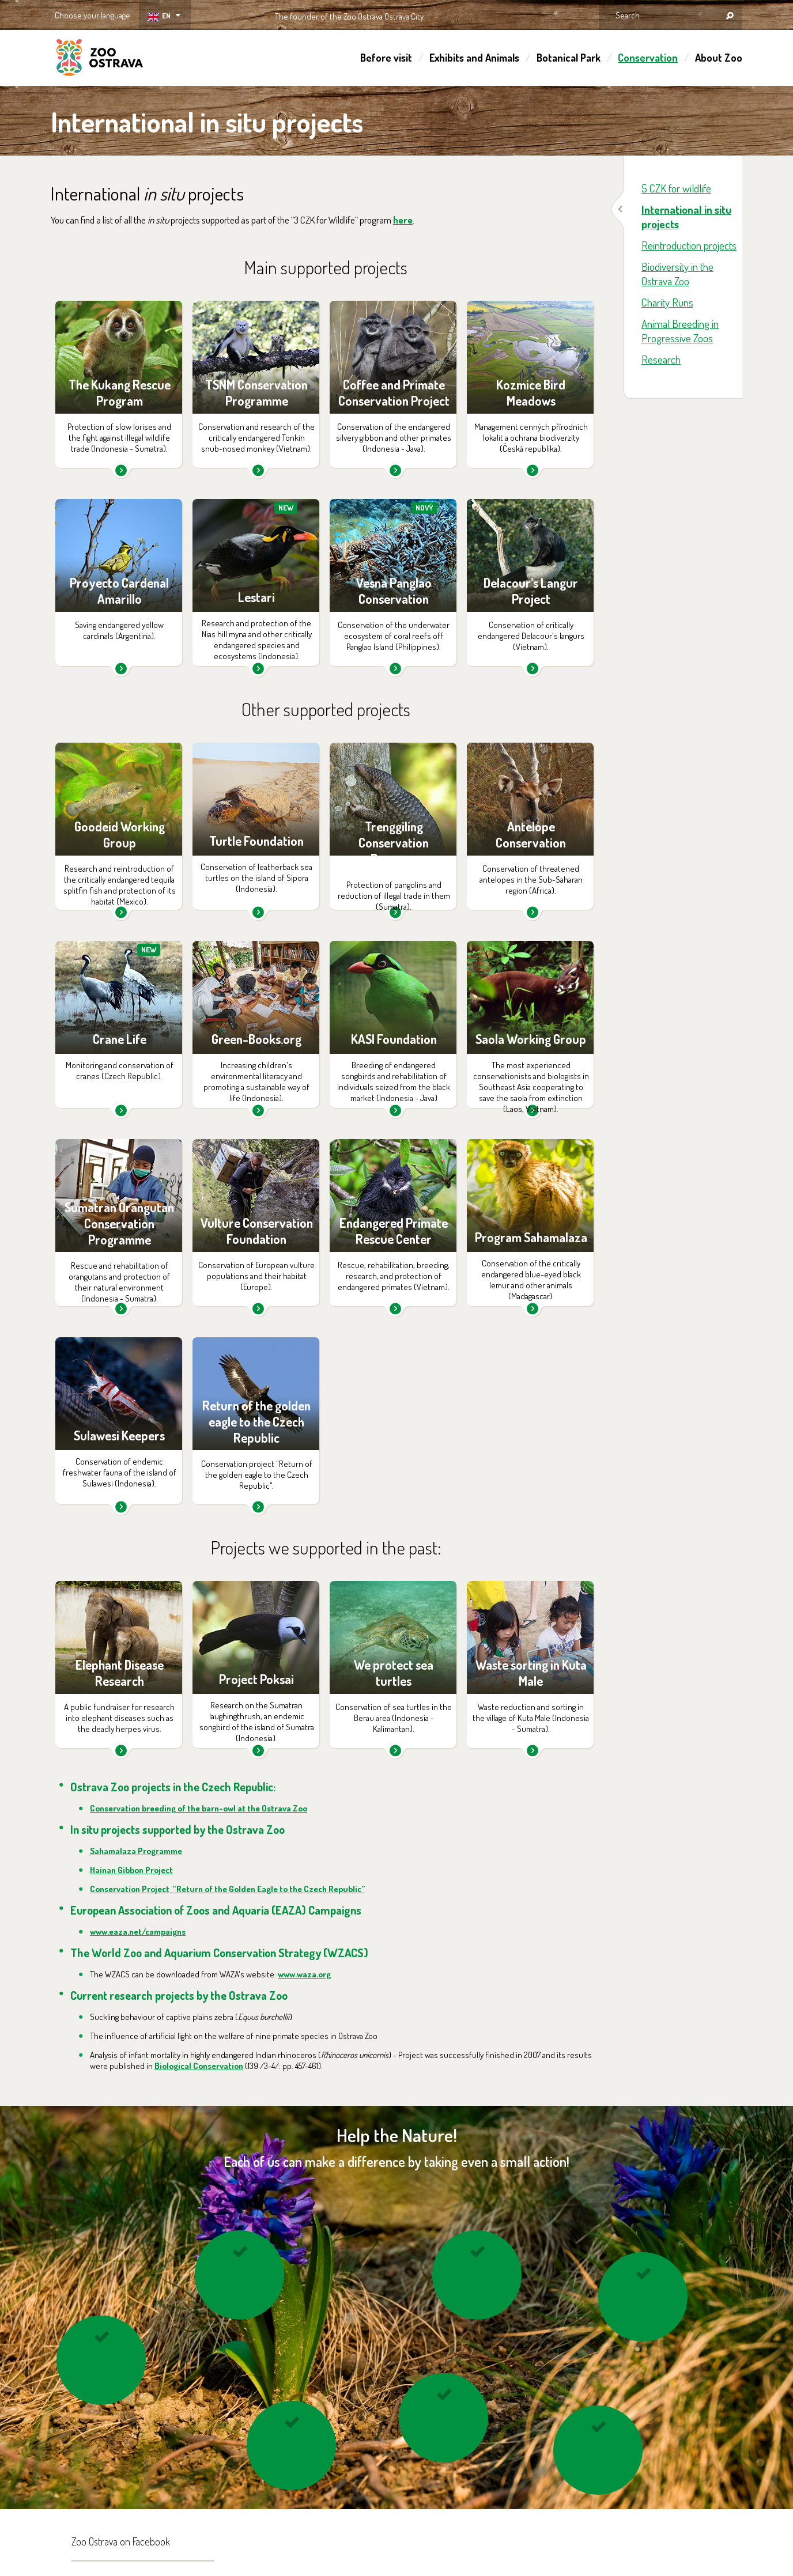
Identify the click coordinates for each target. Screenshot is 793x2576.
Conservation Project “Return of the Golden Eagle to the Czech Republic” (227, 1888)
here (403, 220)
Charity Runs (667, 302)
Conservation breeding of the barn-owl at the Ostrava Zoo (198, 1808)
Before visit (386, 57)
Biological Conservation (198, 2065)
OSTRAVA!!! (473, 14)
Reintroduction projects (689, 245)
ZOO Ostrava (99, 59)
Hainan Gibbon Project (131, 1869)
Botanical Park (569, 57)
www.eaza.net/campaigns (138, 1931)
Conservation (648, 57)
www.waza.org (304, 1974)
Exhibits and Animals (474, 57)
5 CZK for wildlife (676, 188)
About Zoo (718, 57)
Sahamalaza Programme (136, 1850)
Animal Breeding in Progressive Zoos (680, 330)
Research (661, 359)
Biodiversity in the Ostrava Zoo (677, 273)
